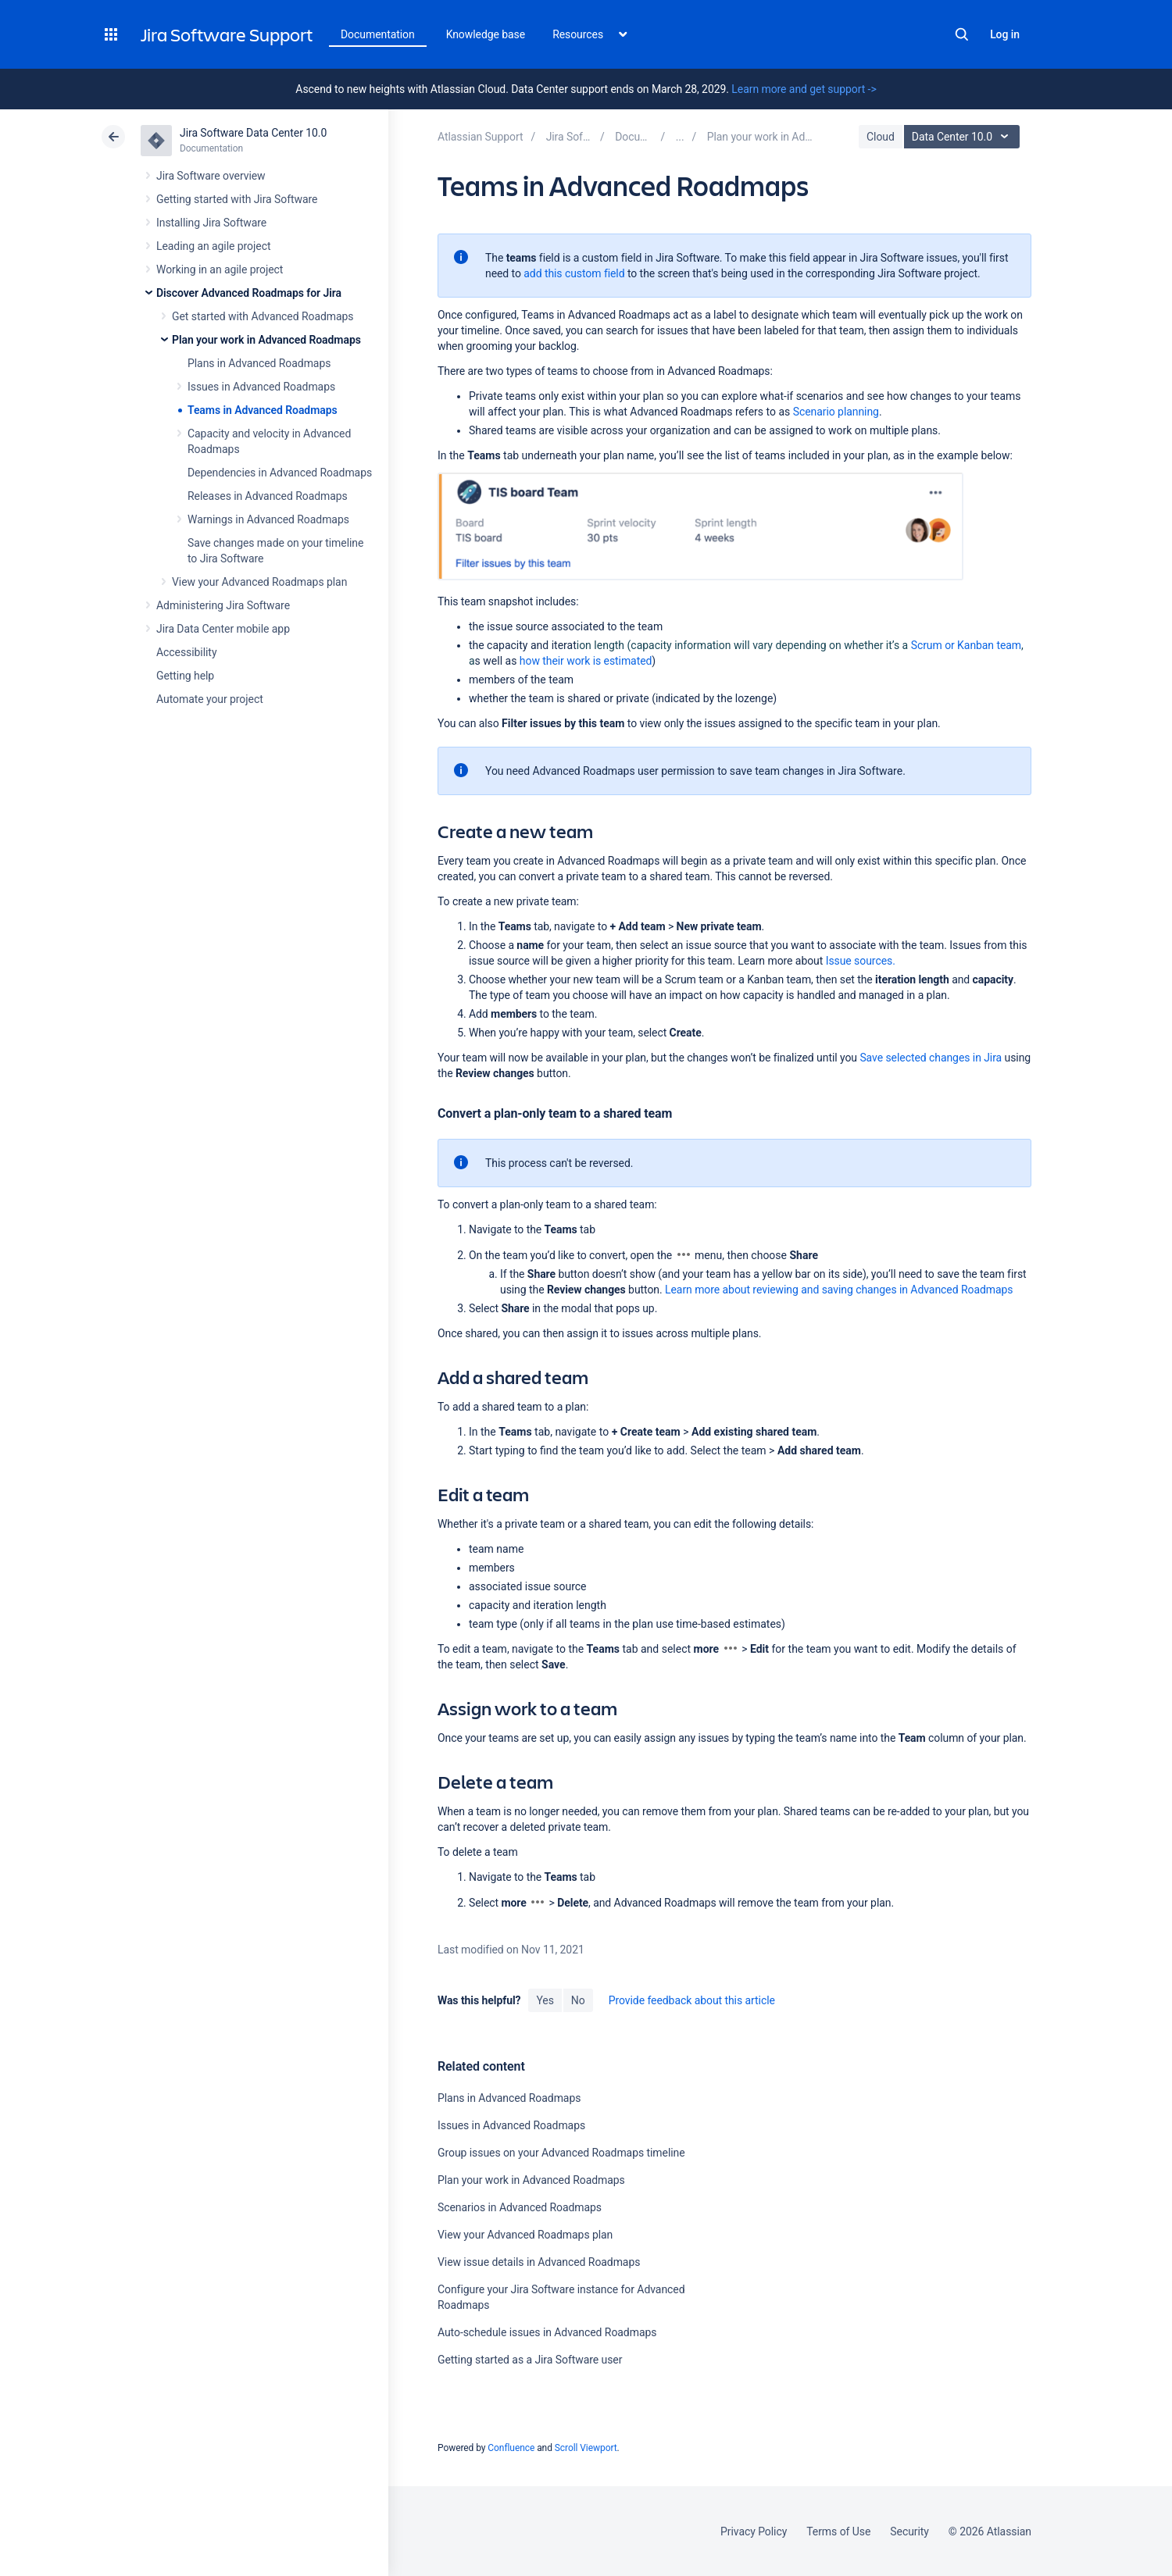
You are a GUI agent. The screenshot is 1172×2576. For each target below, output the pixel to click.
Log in (1005, 34)
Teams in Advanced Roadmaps (263, 410)
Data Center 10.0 (964, 136)
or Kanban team (966, 645)
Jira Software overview (211, 175)
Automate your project (209, 699)
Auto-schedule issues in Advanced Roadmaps (547, 2332)
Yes (544, 2000)
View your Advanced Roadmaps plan (259, 582)
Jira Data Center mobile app (223, 629)
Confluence (511, 2447)
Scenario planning (836, 411)
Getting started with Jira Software (236, 199)
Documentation (378, 34)
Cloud (880, 136)
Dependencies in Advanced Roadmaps (280, 472)
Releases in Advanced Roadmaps (268, 496)
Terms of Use (838, 2531)
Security (909, 2531)
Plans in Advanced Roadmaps (259, 363)
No (578, 2000)
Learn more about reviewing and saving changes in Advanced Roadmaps (839, 1289)
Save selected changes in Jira (930, 1057)
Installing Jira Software (211, 222)
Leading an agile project (213, 246)
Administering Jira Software (223, 605)
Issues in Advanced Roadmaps (261, 386)
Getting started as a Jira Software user (530, 2359)
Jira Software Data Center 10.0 (253, 133)
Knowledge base (486, 34)
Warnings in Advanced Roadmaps (268, 519)
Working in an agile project (219, 269)
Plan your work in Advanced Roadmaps (266, 340)
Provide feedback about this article (692, 2000)
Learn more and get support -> (803, 89)
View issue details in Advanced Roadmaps (539, 2262)
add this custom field (573, 273)
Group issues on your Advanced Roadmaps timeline (561, 2152)
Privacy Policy (753, 2531)
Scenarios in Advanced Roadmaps (520, 2207)
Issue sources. (860, 960)
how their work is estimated (586, 661)
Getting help (185, 675)
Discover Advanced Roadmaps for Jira (248, 293)
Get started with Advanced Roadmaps (262, 316)
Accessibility (186, 652)
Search (961, 34)
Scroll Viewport (586, 2447)
